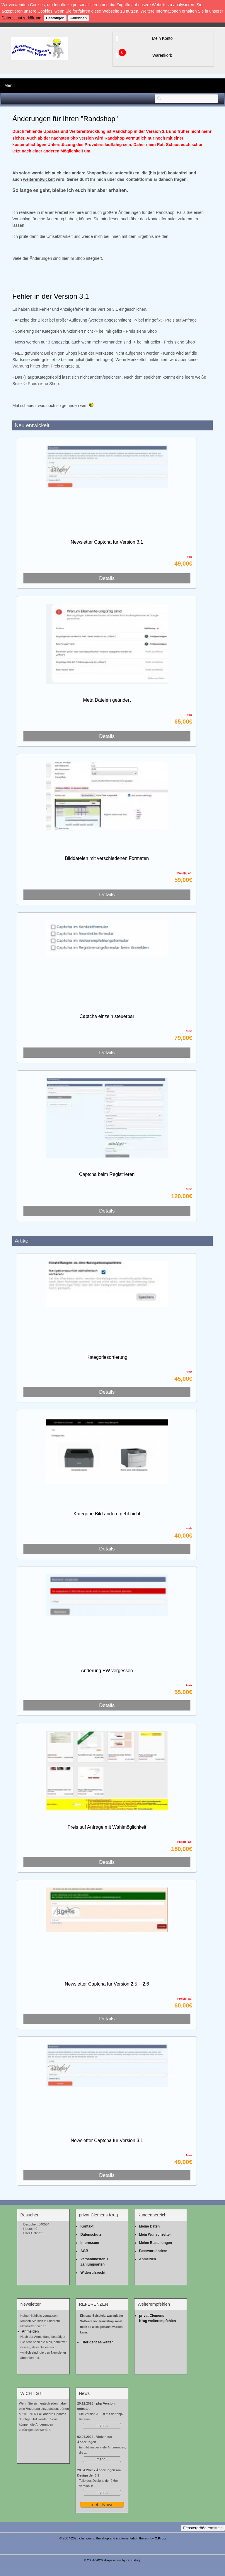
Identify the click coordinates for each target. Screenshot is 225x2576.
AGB (84, 2251)
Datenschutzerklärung (21, 18)
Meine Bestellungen (155, 2243)
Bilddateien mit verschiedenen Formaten (107, 858)
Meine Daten (149, 2226)
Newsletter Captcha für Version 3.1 (107, 542)
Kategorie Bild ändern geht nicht (107, 1513)
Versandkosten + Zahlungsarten (94, 2261)
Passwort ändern (153, 2251)
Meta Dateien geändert (107, 700)
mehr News (102, 2504)
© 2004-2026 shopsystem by (113, 2560)
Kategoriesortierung (106, 1357)
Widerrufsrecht (92, 2273)
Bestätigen (55, 18)
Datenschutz (90, 2234)
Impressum (89, 2243)
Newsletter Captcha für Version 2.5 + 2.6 (107, 1983)
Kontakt (86, 2226)
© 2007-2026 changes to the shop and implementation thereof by (112, 2538)
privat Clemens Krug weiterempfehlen (157, 2318)
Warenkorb (162, 55)
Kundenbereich (151, 2215)
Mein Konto (162, 38)
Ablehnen (78, 18)
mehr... (102, 2426)
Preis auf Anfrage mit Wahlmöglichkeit (106, 1827)
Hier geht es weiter (97, 2342)
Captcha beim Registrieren (106, 1174)
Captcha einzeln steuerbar (106, 1016)
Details (107, 578)
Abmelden (147, 2259)
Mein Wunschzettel (155, 2234)
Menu (9, 85)
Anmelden (30, 2331)
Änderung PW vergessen (107, 1670)
